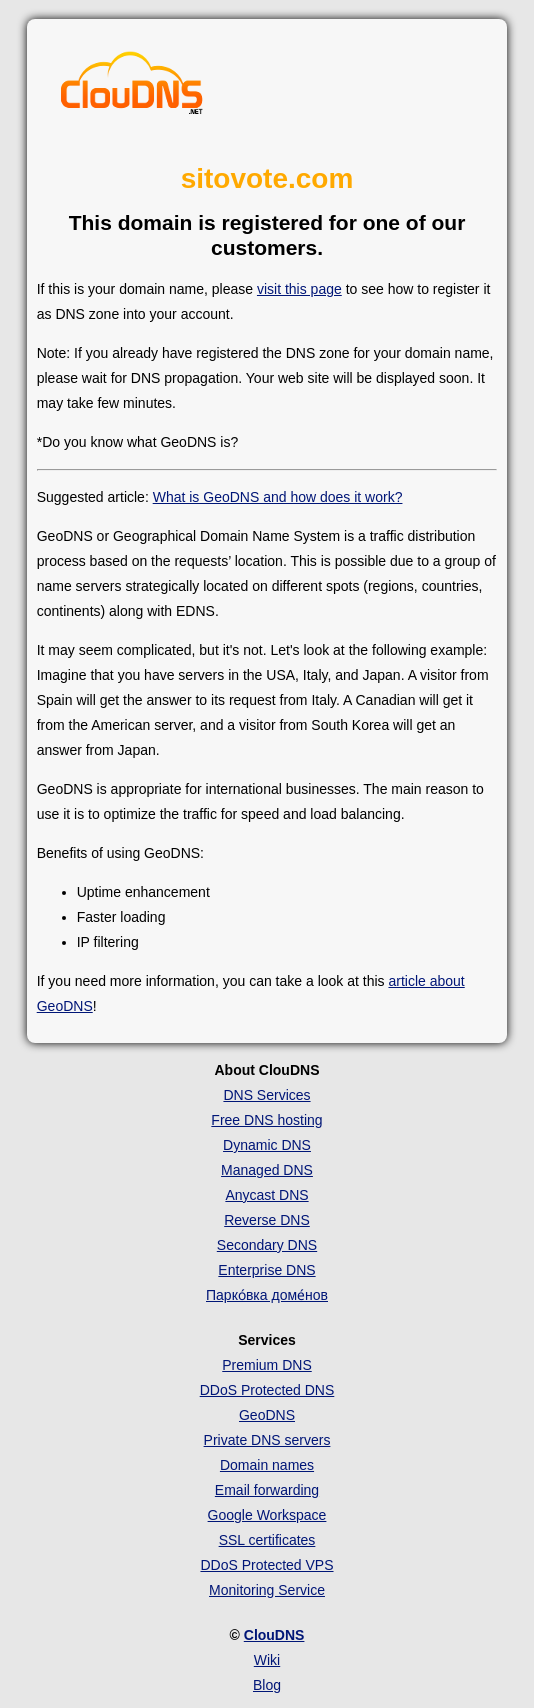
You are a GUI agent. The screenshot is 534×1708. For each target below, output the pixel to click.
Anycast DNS (266, 1195)
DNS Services (266, 1095)
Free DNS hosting (266, 1120)
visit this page (299, 289)
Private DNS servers (267, 1440)
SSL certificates (267, 1540)
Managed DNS (267, 1170)
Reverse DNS (267, 1220)
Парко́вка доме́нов (267, 1295)
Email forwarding (267, 1490)
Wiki (267, 1660)
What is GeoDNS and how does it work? (278, 497)
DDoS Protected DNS (267, 1390)
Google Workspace (267, 1515)
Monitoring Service (267, 1590)
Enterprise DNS (266, 1270)
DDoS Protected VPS (266, 1565)
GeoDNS (267, 1415)
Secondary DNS (267, 1245)
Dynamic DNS (267, 1145)
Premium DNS (266, 1365)
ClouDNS (274, 1635)
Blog (267, 1685)
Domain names (267, 1465)
